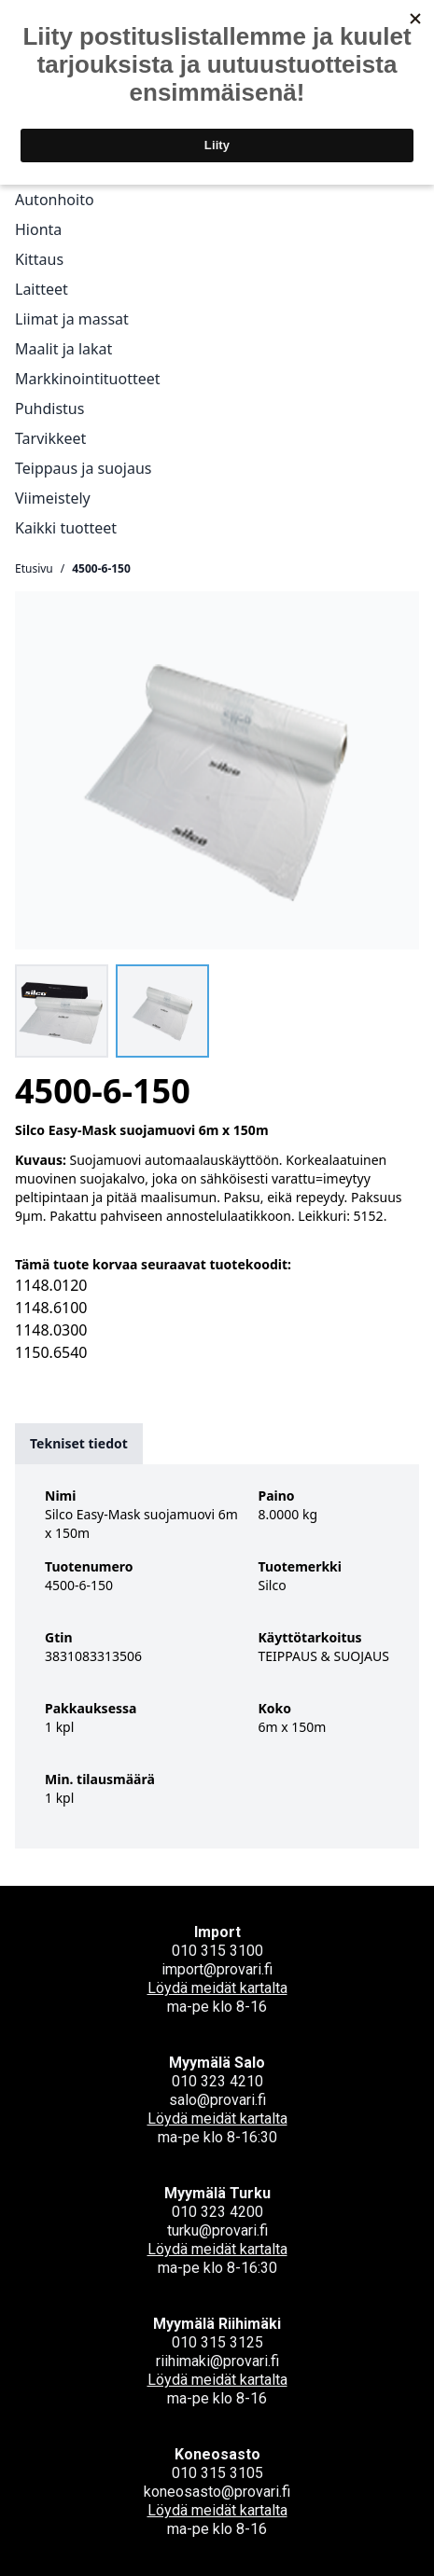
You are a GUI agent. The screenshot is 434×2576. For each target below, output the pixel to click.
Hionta (38, 229)
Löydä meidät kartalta (217, 1988)
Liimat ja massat (72, 319)
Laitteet (41, 289)
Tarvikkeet (50, 438)
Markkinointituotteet (88, 378)
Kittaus (39, 259)
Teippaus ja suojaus (83, 468)
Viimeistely (53, 498)
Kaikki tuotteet (66, 528)
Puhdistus (49, 408)
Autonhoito (54, 199)
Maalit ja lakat (63, 349)
